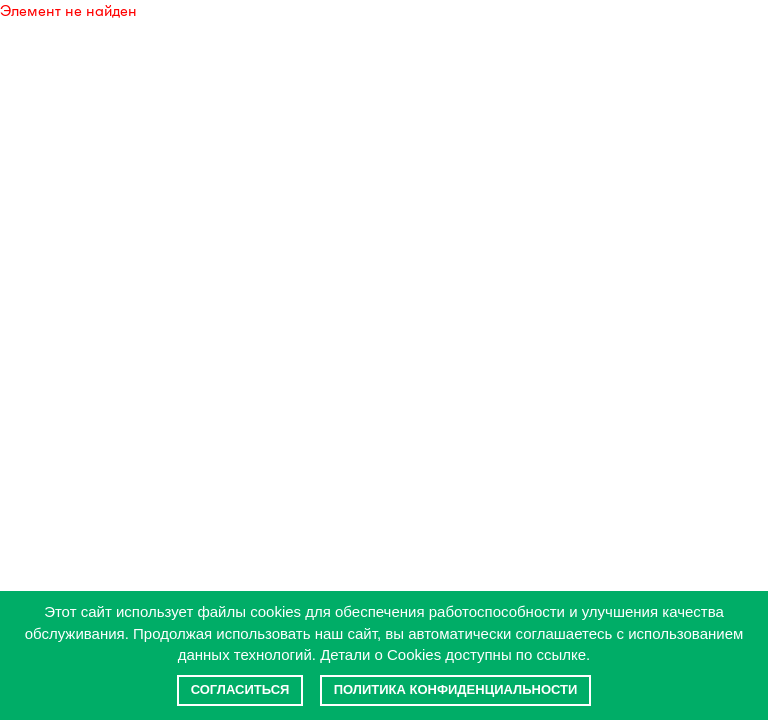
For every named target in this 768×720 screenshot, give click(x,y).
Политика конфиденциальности (456, 689)
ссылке (562, 654)
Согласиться (240, 689)
